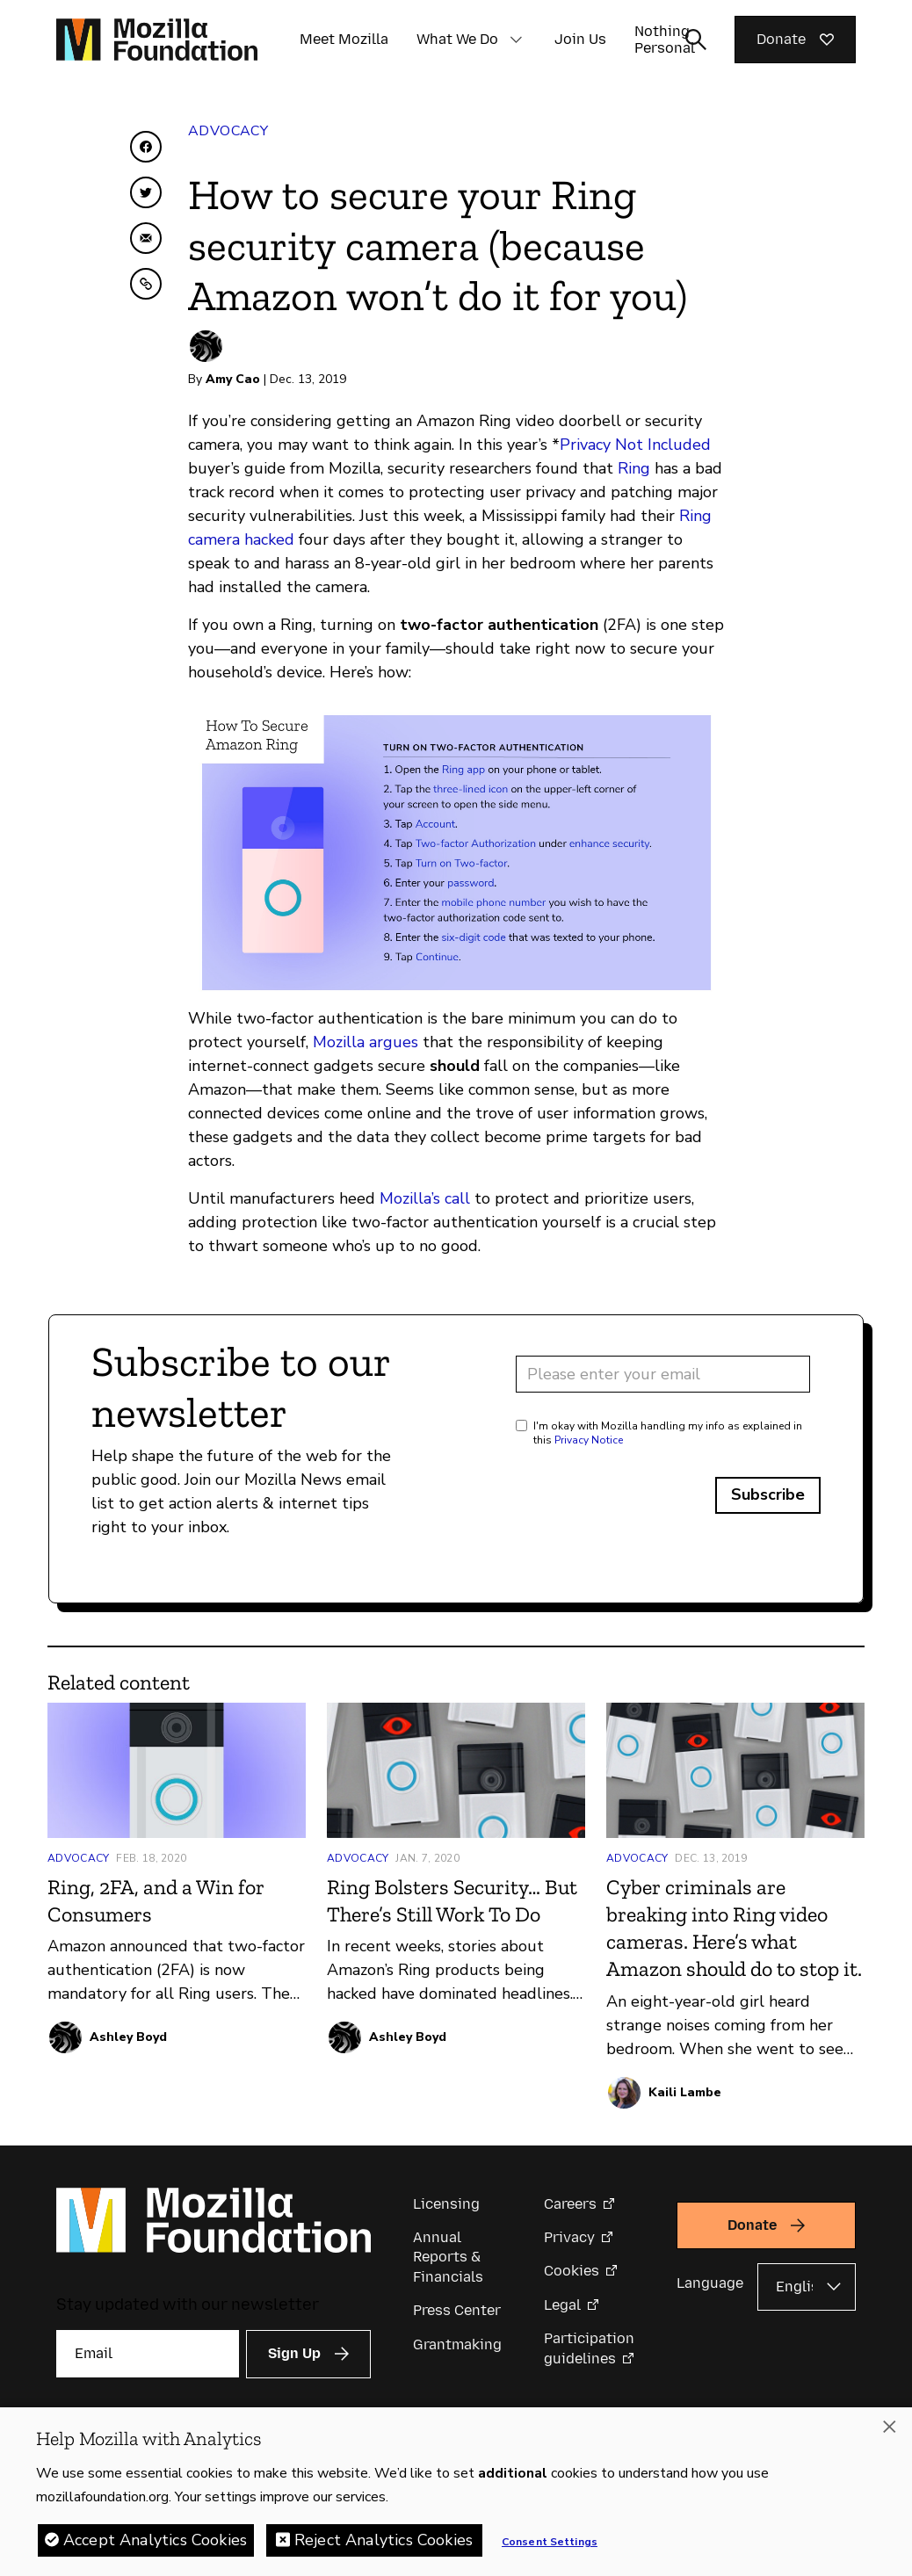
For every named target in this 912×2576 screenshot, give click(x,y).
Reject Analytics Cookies (383, 2540)
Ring (634, 468)
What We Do (457, 39)
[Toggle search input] (695, 39)
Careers (570, 2204)
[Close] (889, 2426)
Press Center (457, 2310)
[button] (515, 40)
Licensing (446, 2204)
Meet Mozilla (344, 39)
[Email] (147, 2353)
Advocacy (228, 131)
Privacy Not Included (635, 444)
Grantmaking (457, 2344)
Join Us (580, 39)
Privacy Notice (588, 1440)
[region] (456, 2491)
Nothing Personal (664, 39)
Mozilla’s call (425, 1198)
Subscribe (768, 1494)
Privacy (569, 2237)
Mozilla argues (365, 1042)
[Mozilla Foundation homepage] (156, 39)
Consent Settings (549, 2542)
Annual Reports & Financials (448, 2257)
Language (710, 2283)
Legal (562, 2305)
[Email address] (663, 1374)
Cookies (571, 2270)
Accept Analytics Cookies (155, 2540)
